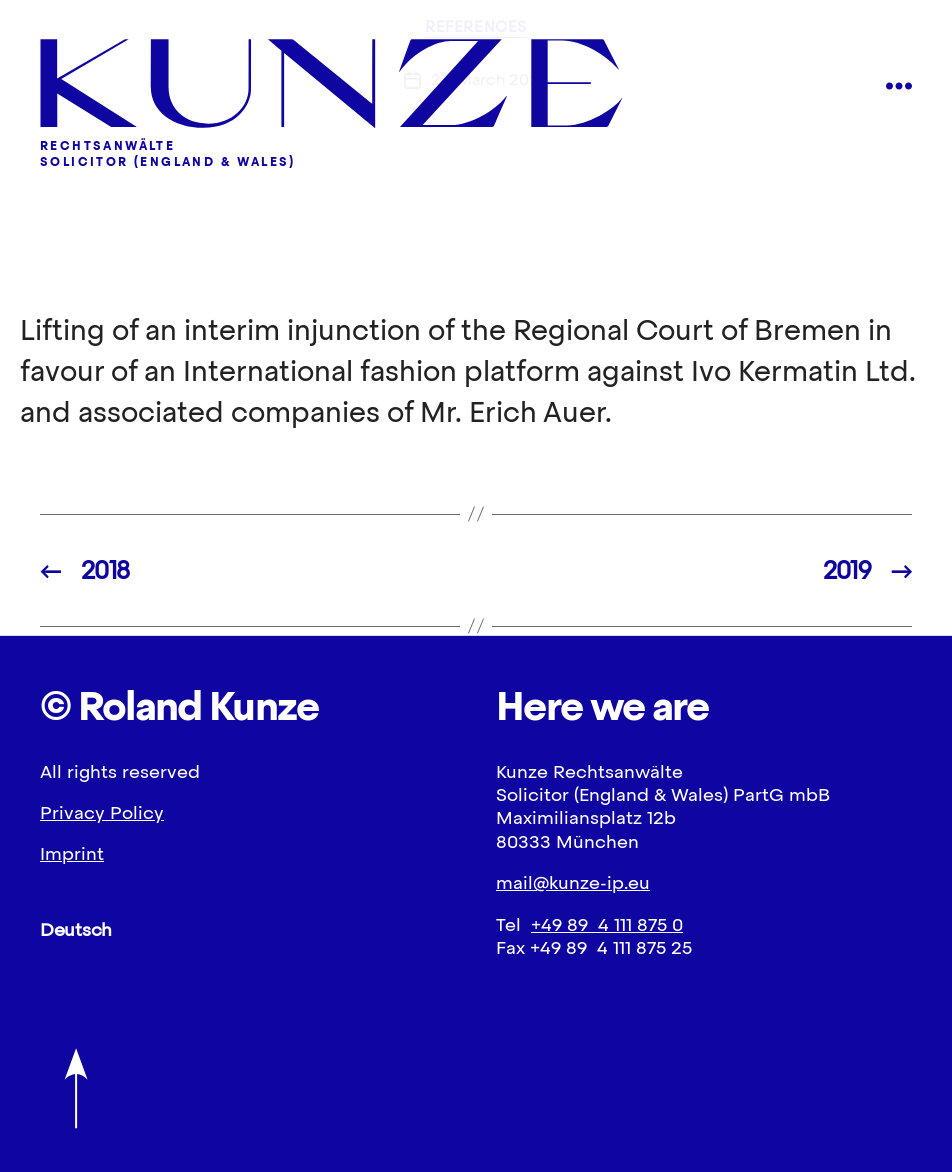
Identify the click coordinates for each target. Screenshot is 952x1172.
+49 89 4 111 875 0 (607, 924)
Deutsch (76, 929)
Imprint (72, 853)
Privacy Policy (102, 812)
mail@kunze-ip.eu (573, 882)
